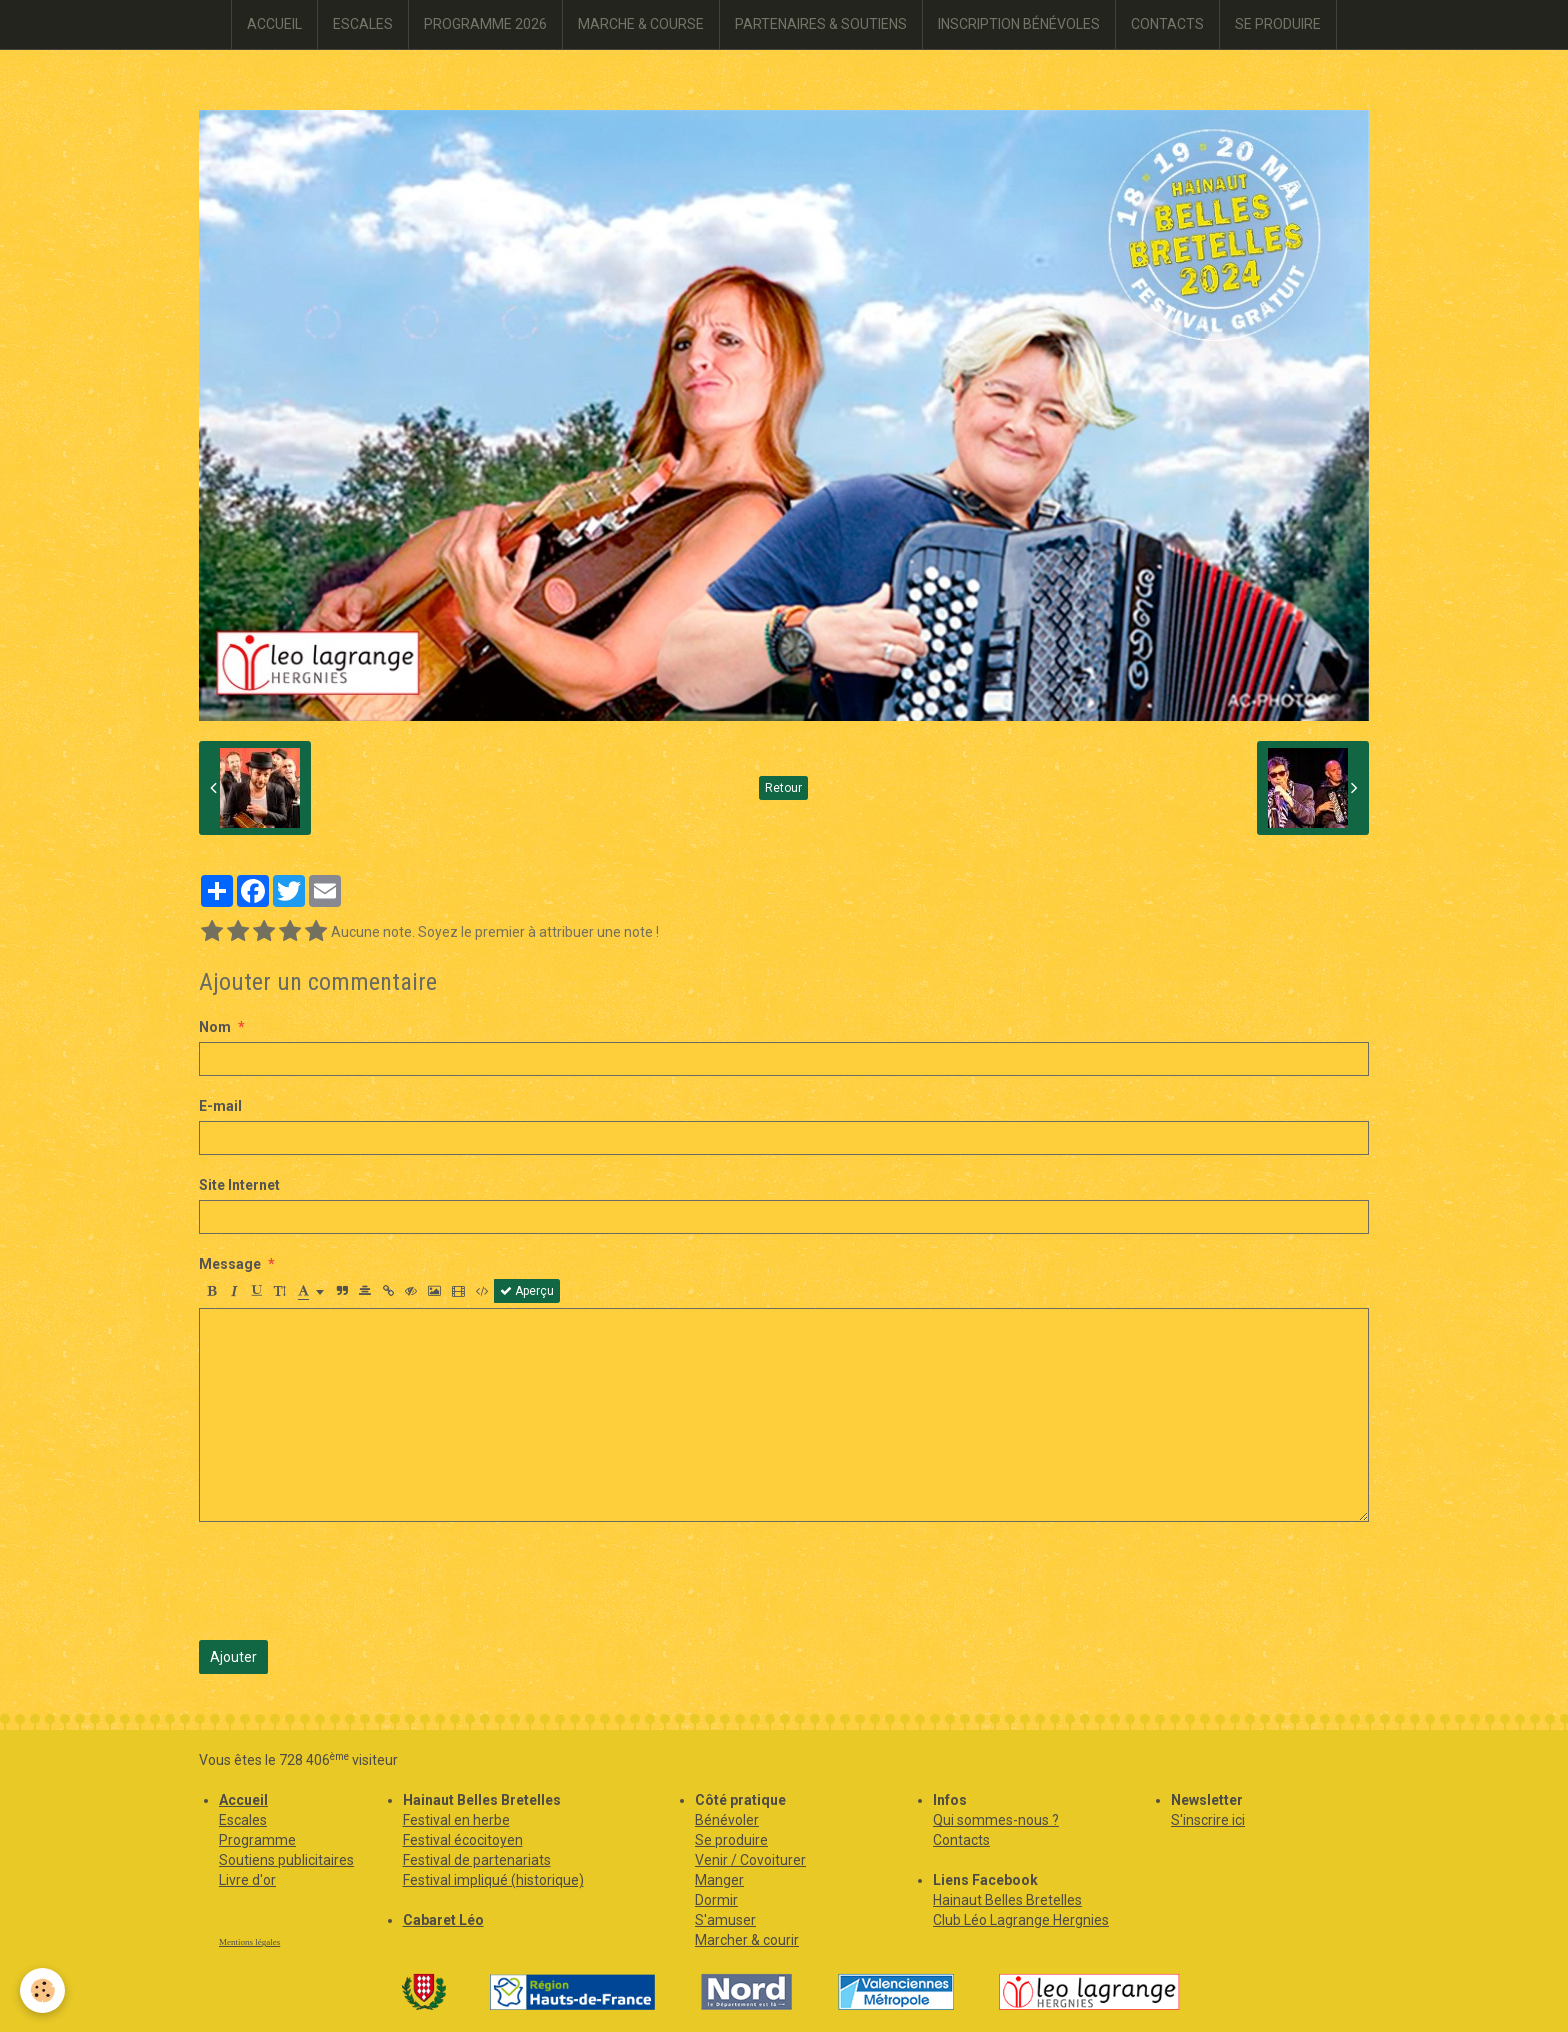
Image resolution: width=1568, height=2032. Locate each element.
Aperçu (527, 1291)
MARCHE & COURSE (641, 24)
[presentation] (351, 1581)
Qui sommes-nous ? (996, 1820)
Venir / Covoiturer (750, 1860)
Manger (719, 1880)
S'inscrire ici (1208, 1820)
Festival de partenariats (477, 1860)
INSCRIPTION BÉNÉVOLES (1019, 24)
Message (230, 1264)
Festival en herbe (456, 1820)
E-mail (220, 1106)
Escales (243, 1820)
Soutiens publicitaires (286, 1860)
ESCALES (363, 24)
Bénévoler (727, 1820)
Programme (257, 1840)
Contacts (961, 1840)
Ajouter (233, 1657)
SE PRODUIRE (1278, 24)
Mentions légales (249, 1942)
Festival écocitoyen (463, 1840)
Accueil (243, 1800)
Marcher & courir (747, 1940)
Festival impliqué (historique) (493, 1880)
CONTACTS (1167, 24)
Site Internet (239, 1185)
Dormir (716, 1900)
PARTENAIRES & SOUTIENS (821, 24)
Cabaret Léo (443, 1920)
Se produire (731, 1840)
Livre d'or (247, 1880)
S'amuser (725, 1920)
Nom (215, 1027)
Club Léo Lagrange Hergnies (1021, 1920)
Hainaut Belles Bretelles (1007, 1900)
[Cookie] (42, 1990)
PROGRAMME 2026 (485, 24)
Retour (783, 788)
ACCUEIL (274, 24)
